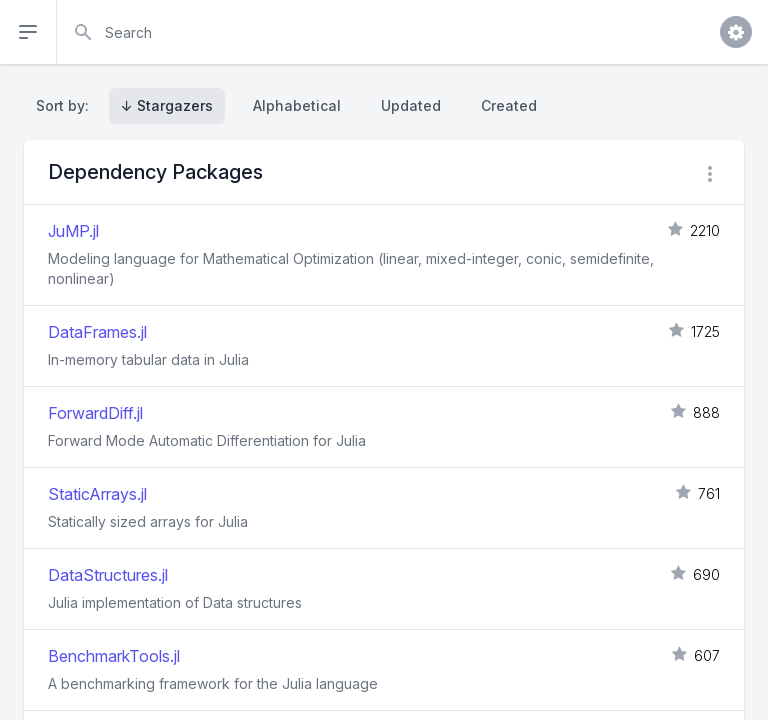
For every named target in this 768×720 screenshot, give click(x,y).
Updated (411, 105)
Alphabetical (297, 105)
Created (509, 105)
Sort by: (66, 105)
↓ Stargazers (167, 105)
